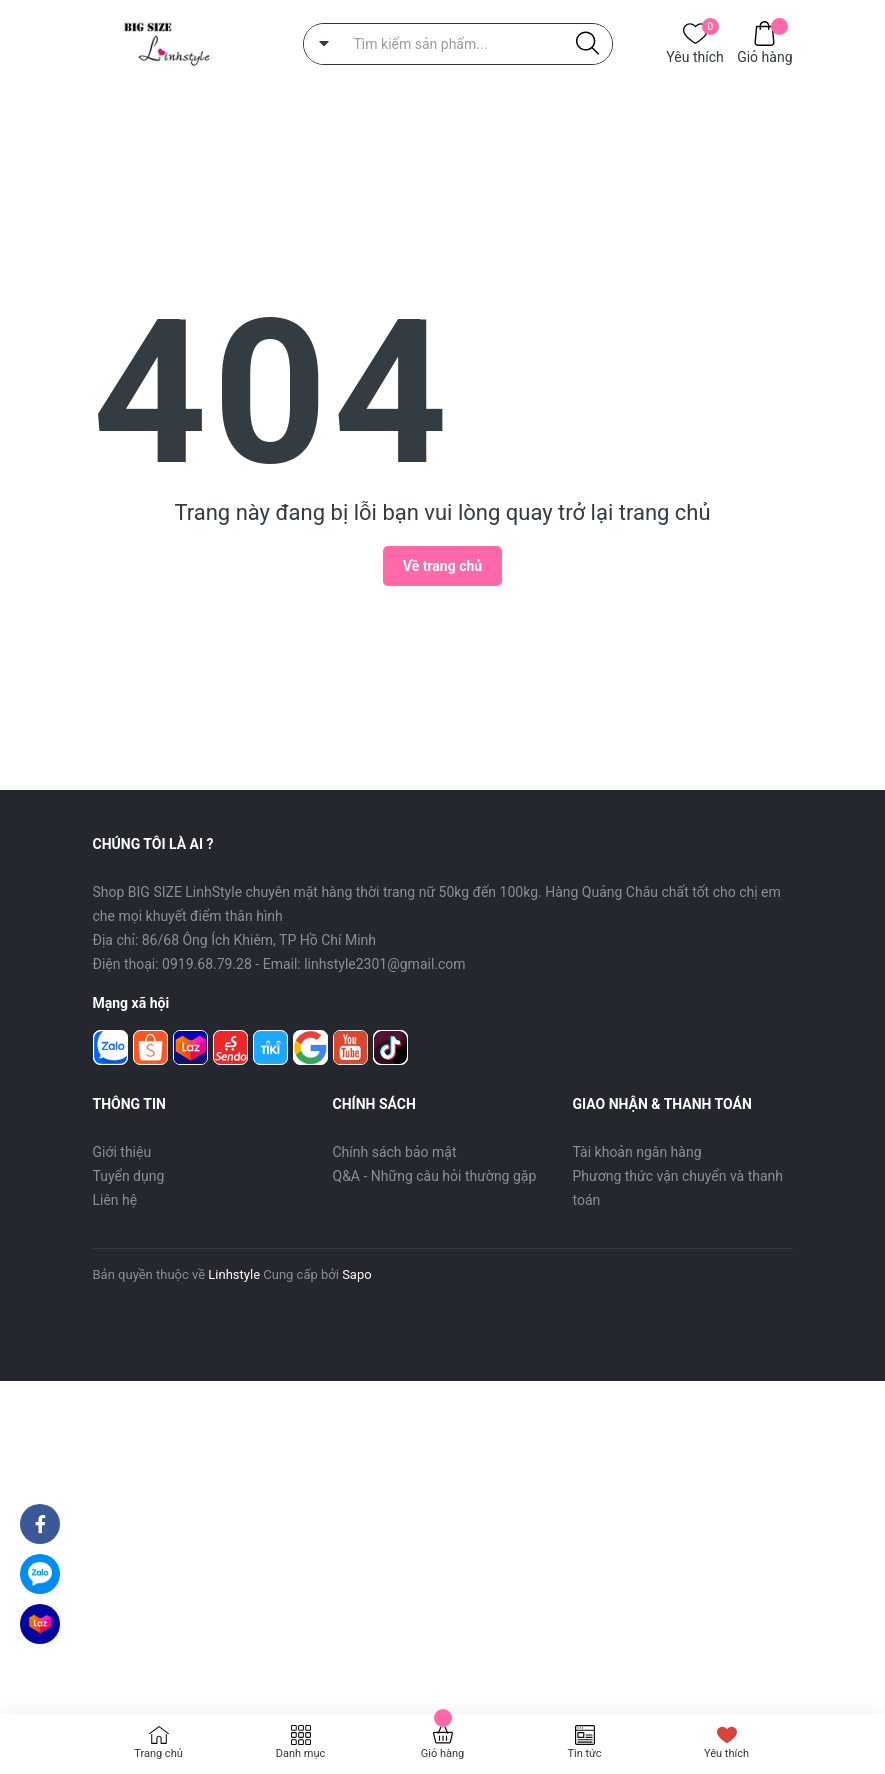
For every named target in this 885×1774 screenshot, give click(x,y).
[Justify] (587, 44)
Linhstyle (234, 1274)
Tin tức (584, 1753)
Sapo (357, 1274)
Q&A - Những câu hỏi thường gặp (435, 1176)
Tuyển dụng (129, 1176)
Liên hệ (115, 1200)
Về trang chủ (442, 566)
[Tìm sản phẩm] (458, 44)
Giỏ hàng (764, 55)
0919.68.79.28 (207, 964)
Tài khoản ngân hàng (637, 1152)
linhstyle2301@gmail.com (384, 964)
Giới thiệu (122, 1152)
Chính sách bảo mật (395, 1152)
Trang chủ (158, 1753)
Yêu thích (694, 55)
